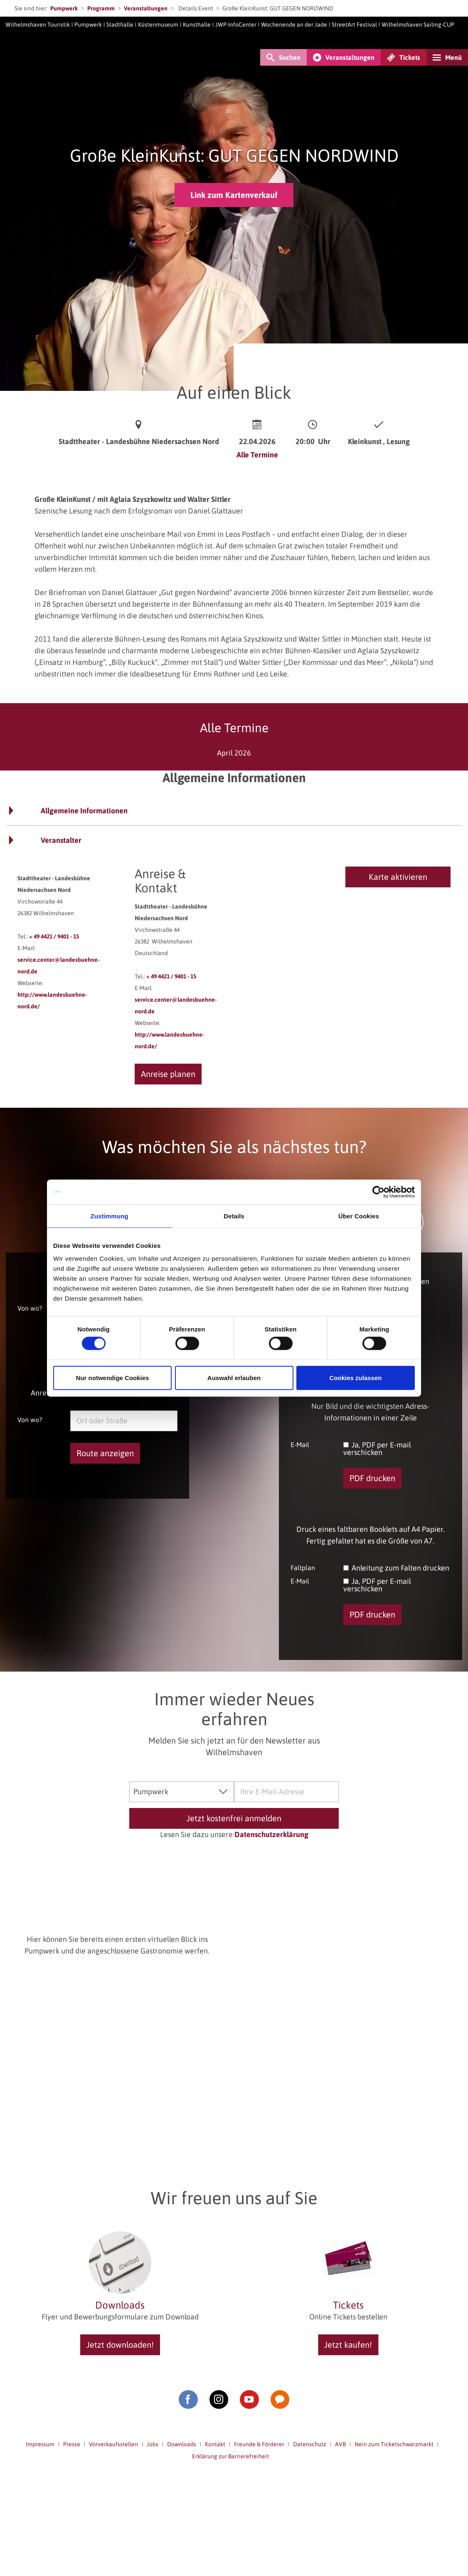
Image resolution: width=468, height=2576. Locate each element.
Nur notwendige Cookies (112, 1377)
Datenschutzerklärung (271, 1834)
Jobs (152, 2444)
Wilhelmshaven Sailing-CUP (418, 24)
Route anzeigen (105, 1453)
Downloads (181, 2444)
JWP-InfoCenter (235, 24)
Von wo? (29, 1307)
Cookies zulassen (356, 1377)
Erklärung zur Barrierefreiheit (230, 2456)
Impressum (40, 2444)
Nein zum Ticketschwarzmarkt (394, 2444)
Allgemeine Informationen (84, 810)
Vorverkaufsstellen (113, 2444)
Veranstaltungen (145, 8)
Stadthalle (119, 24)
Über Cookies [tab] (358, 1215)
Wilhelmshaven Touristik (37, 24)
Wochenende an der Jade (294, 24)
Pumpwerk (64, 8)
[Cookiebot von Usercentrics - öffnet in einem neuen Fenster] (378, 1192)
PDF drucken (372, 1478)
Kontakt (215, 2444)
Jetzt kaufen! (348, 2344)
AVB (340, 2444)
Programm (101, 8)
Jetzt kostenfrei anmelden (234, 1818)
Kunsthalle (197, 24)
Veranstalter (61, 840)
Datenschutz (309, 2444)
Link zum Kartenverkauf (234, 195)
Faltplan (303, 1567)
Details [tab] (234, 1215)
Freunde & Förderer (259, 2444)
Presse (71, 2444)
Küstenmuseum (158, 24)
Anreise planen (168, 1074)
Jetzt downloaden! (120, 2344)
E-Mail (300, 1444)
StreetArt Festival (354, 24)
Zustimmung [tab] (109, 1215)
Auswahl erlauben (234, 1377)
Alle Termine (257, 454)
